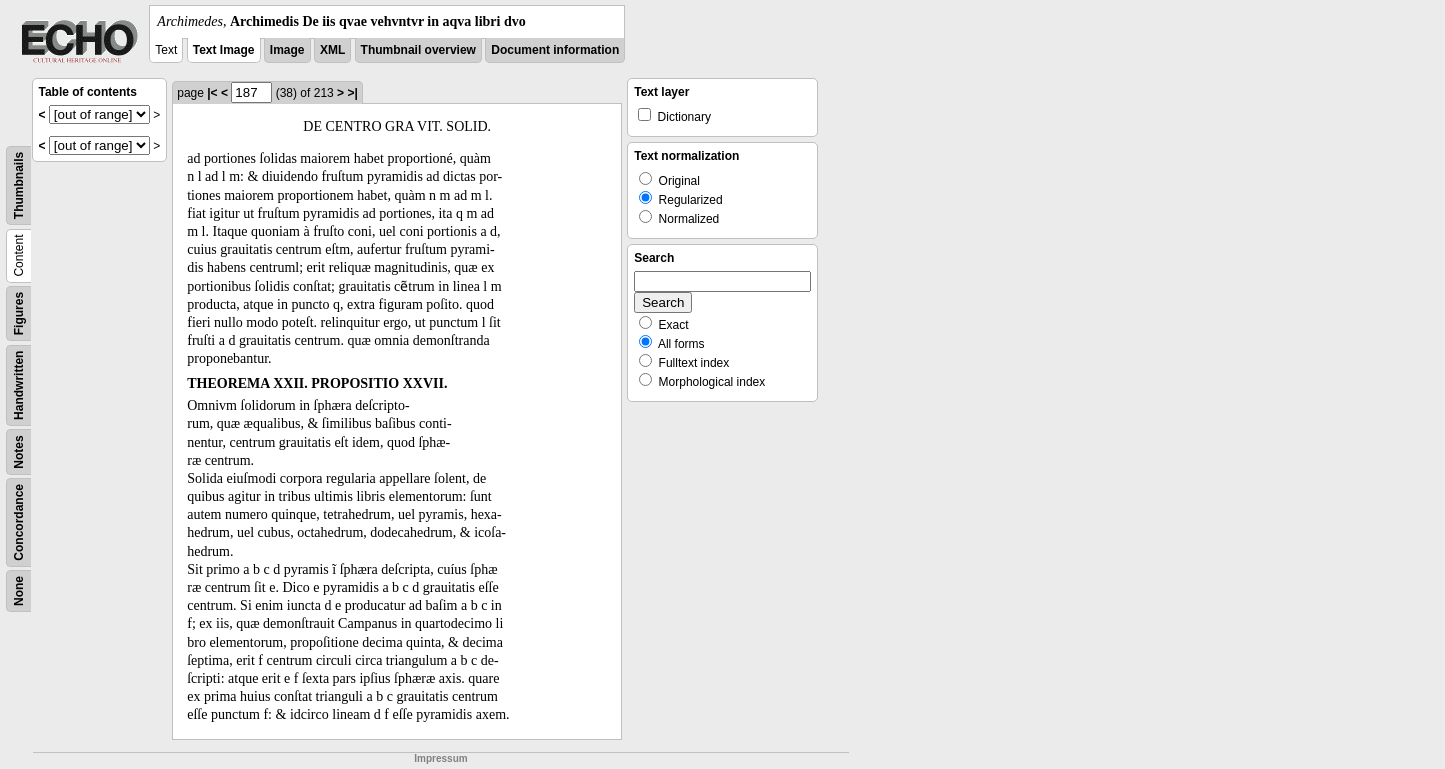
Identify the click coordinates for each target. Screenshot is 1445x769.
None (19, 591)
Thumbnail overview (418, 50)
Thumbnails (19, 185)
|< (212, 93)
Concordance (19, 522)
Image (287, 50)
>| (352, 93)
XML (332, 50)
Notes (19, 451)
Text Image (224, 50)
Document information (555, 50)
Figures (19, 313)
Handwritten (19, 385)
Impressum (440, 758)
